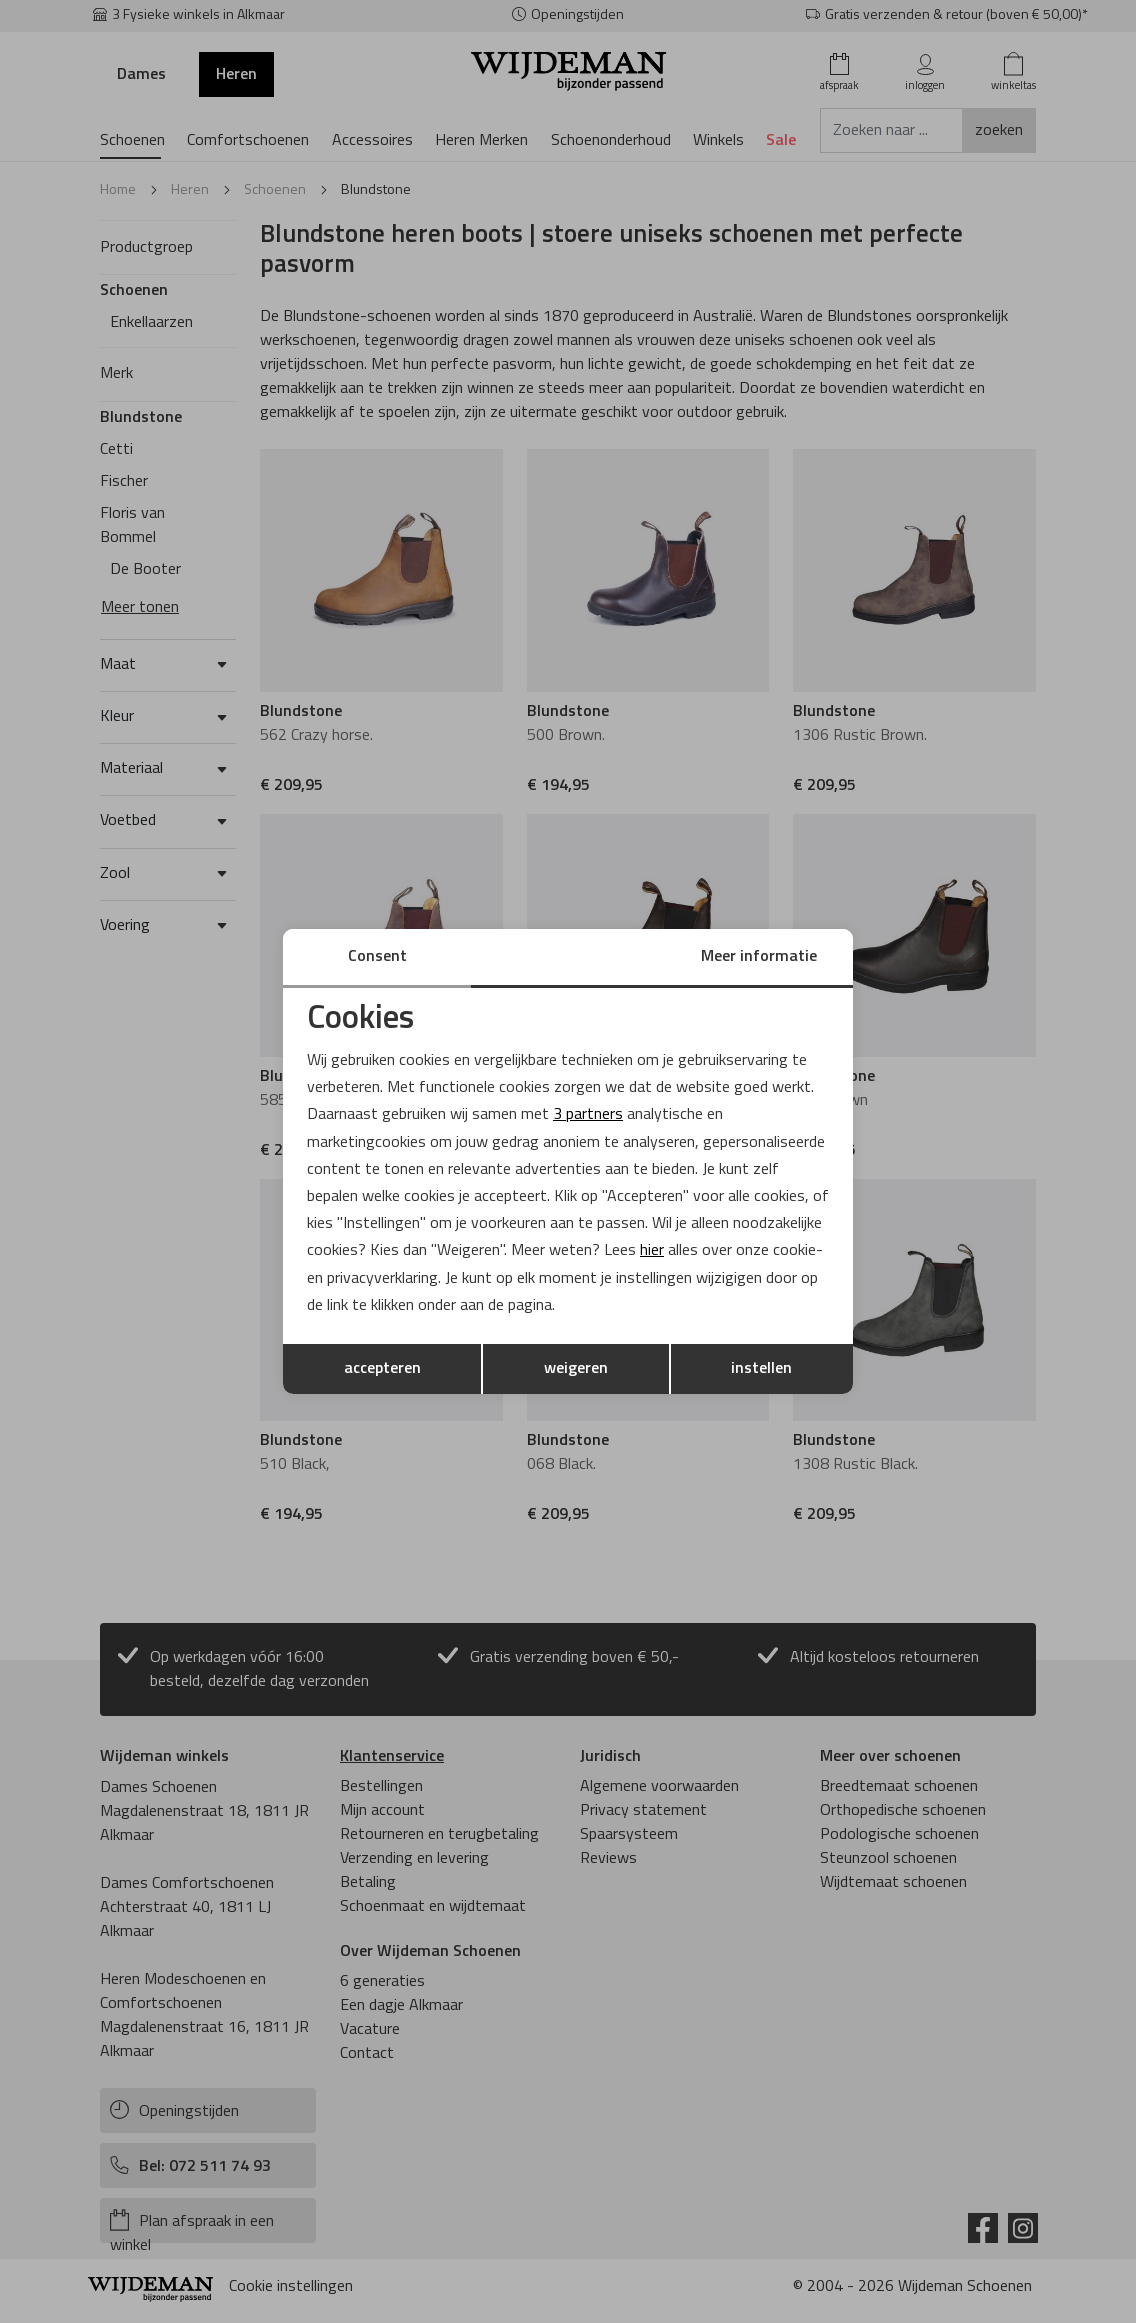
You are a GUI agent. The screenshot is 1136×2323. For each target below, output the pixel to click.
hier (652, 1251)
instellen (761, 1369)
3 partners (588, 1115)
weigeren (576, 1369)
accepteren (382, 1369)
